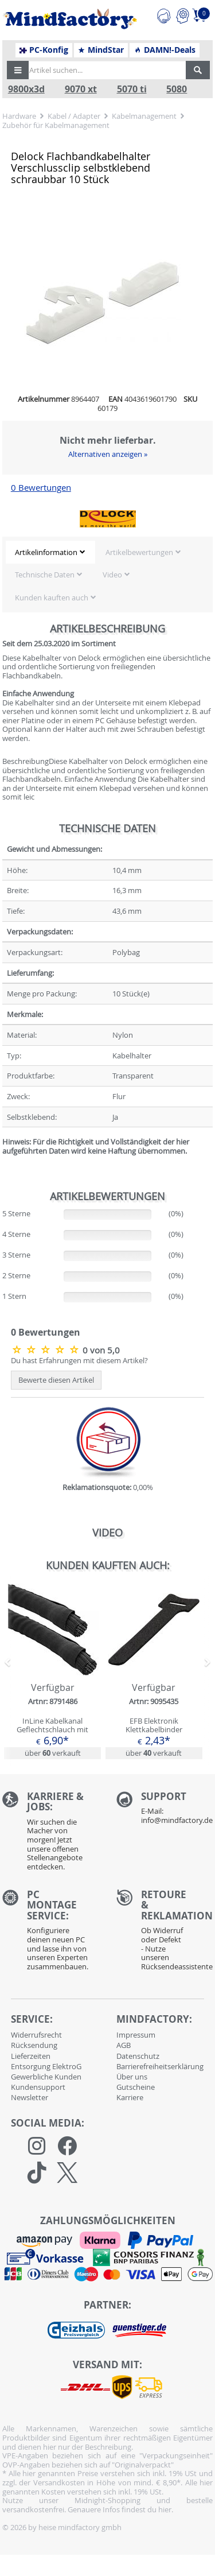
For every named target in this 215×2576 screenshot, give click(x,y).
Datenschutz (137, 2056)
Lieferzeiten (30, 2056)
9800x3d (26, 89)
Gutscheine (135, 2087)
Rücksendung (34, 2045)
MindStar (100, 50)
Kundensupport (38, 2087)
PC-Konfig (43, 50)
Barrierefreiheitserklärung (160, 2066)
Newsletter (29, 2097)
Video (112, 574)
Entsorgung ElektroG (46, 2066)
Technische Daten (45, 574)
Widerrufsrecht (36, 2035)
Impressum (135, 2035)
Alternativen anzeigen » (107, 454)
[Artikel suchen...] (104, 70)
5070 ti (132, 89)
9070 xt (81, 89)
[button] (18, 70)
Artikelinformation (46, 552)
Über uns (131, 2076)
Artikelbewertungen (139, 552)
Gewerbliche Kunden (46, 2076)
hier (164, 2509)
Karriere (129, 2097)
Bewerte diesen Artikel (56, 1380)
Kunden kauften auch (51, 597)
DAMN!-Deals (165, 50)
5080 (176, 89)
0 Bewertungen (41, 487)
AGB (123, 2045)
